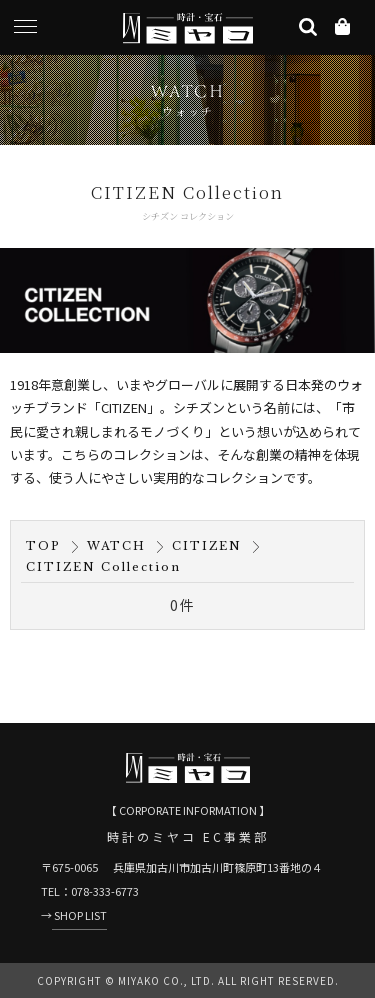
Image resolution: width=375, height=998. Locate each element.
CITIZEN (207, 546)
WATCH (116, 546)
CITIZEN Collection (103, 567)
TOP (43, 546)
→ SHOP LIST (74, 915)
